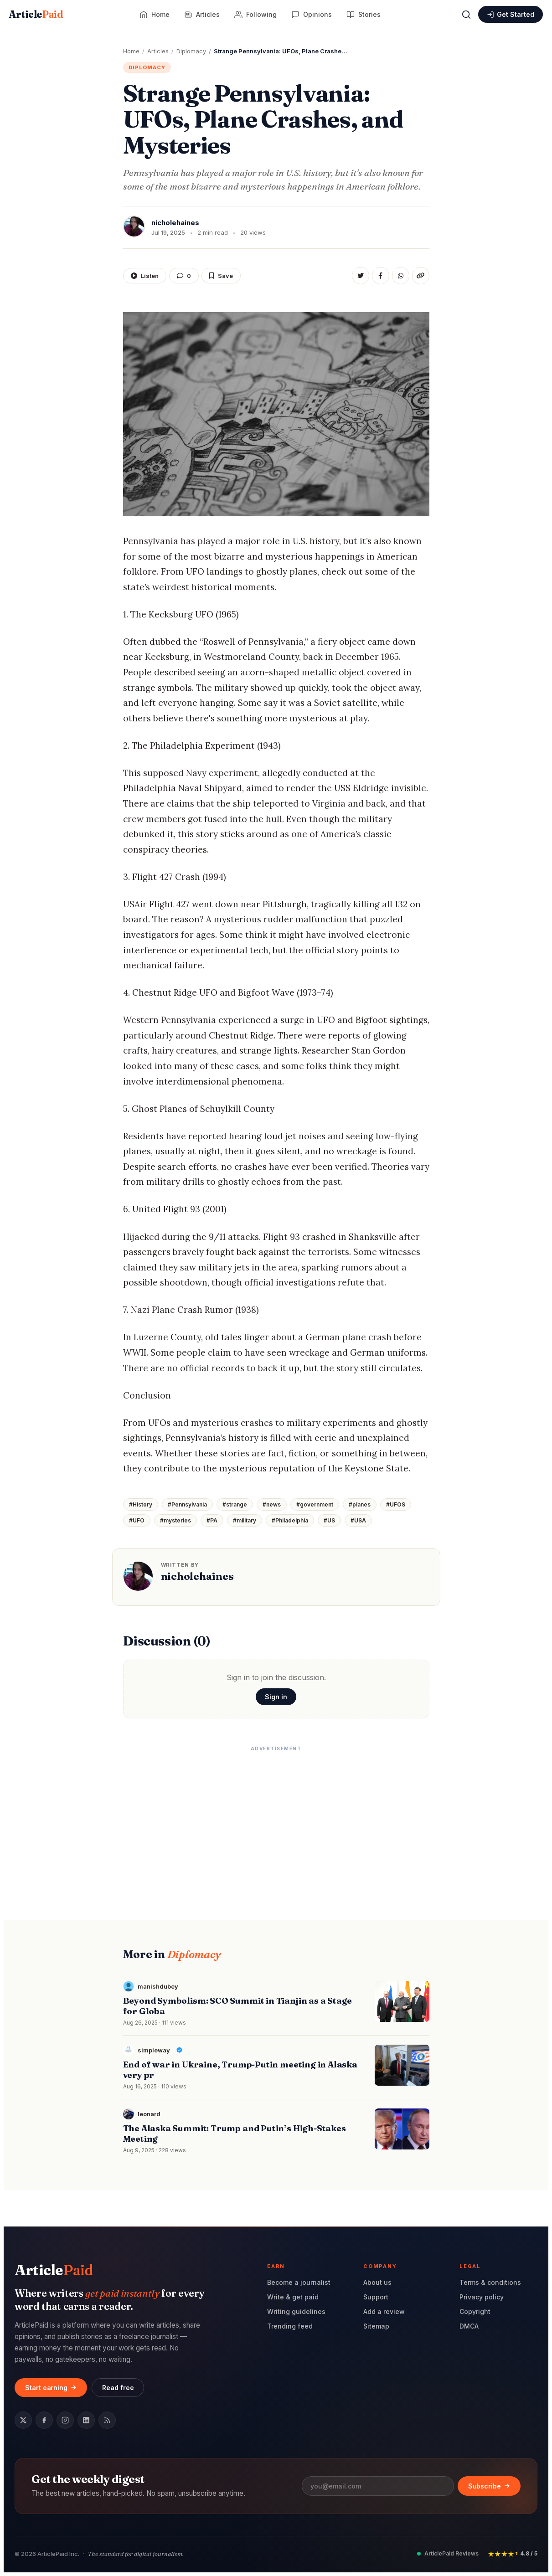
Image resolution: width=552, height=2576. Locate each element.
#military (244, 1520)
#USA (358, 1520)
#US (329, 1520)
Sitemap (376, 2326)
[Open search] (466, 14)
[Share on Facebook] (380, 275)
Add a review (384, 2311)
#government (314, 1504)
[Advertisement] (276, 1819)
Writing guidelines (296, 2311)
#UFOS (395, 1504)
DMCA (469, 2326)
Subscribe (489, 2486)
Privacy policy (481, 2297)
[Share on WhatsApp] (400, 275)
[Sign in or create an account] (510, 14)
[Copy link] (420, 275)
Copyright (474, 2311)
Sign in (276, 1697)
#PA (211, 1520)
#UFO (136, 1520)
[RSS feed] (107, 2420)
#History (140, 1504)
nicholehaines (197, 1576)
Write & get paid (293, 2297)
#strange (234, 1504)
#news (272, 1504)
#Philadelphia (290, 1520)
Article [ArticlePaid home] (36, 14)
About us (377, 2282)
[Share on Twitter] (360, 275)
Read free (118, 2387)
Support (375, 2297)
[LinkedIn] (86, 2420)
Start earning (51, 2387)
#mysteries (175, 1520)
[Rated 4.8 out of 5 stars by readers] (512, 2553)
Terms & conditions (490, 2282)
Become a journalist (298, 2282)
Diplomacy (147, 67)
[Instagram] (65, 2420)
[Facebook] (44, 2420)
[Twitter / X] (23, 2420)
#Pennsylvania (187, 1504)
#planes (360, 1504)
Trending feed (290, 2326)
